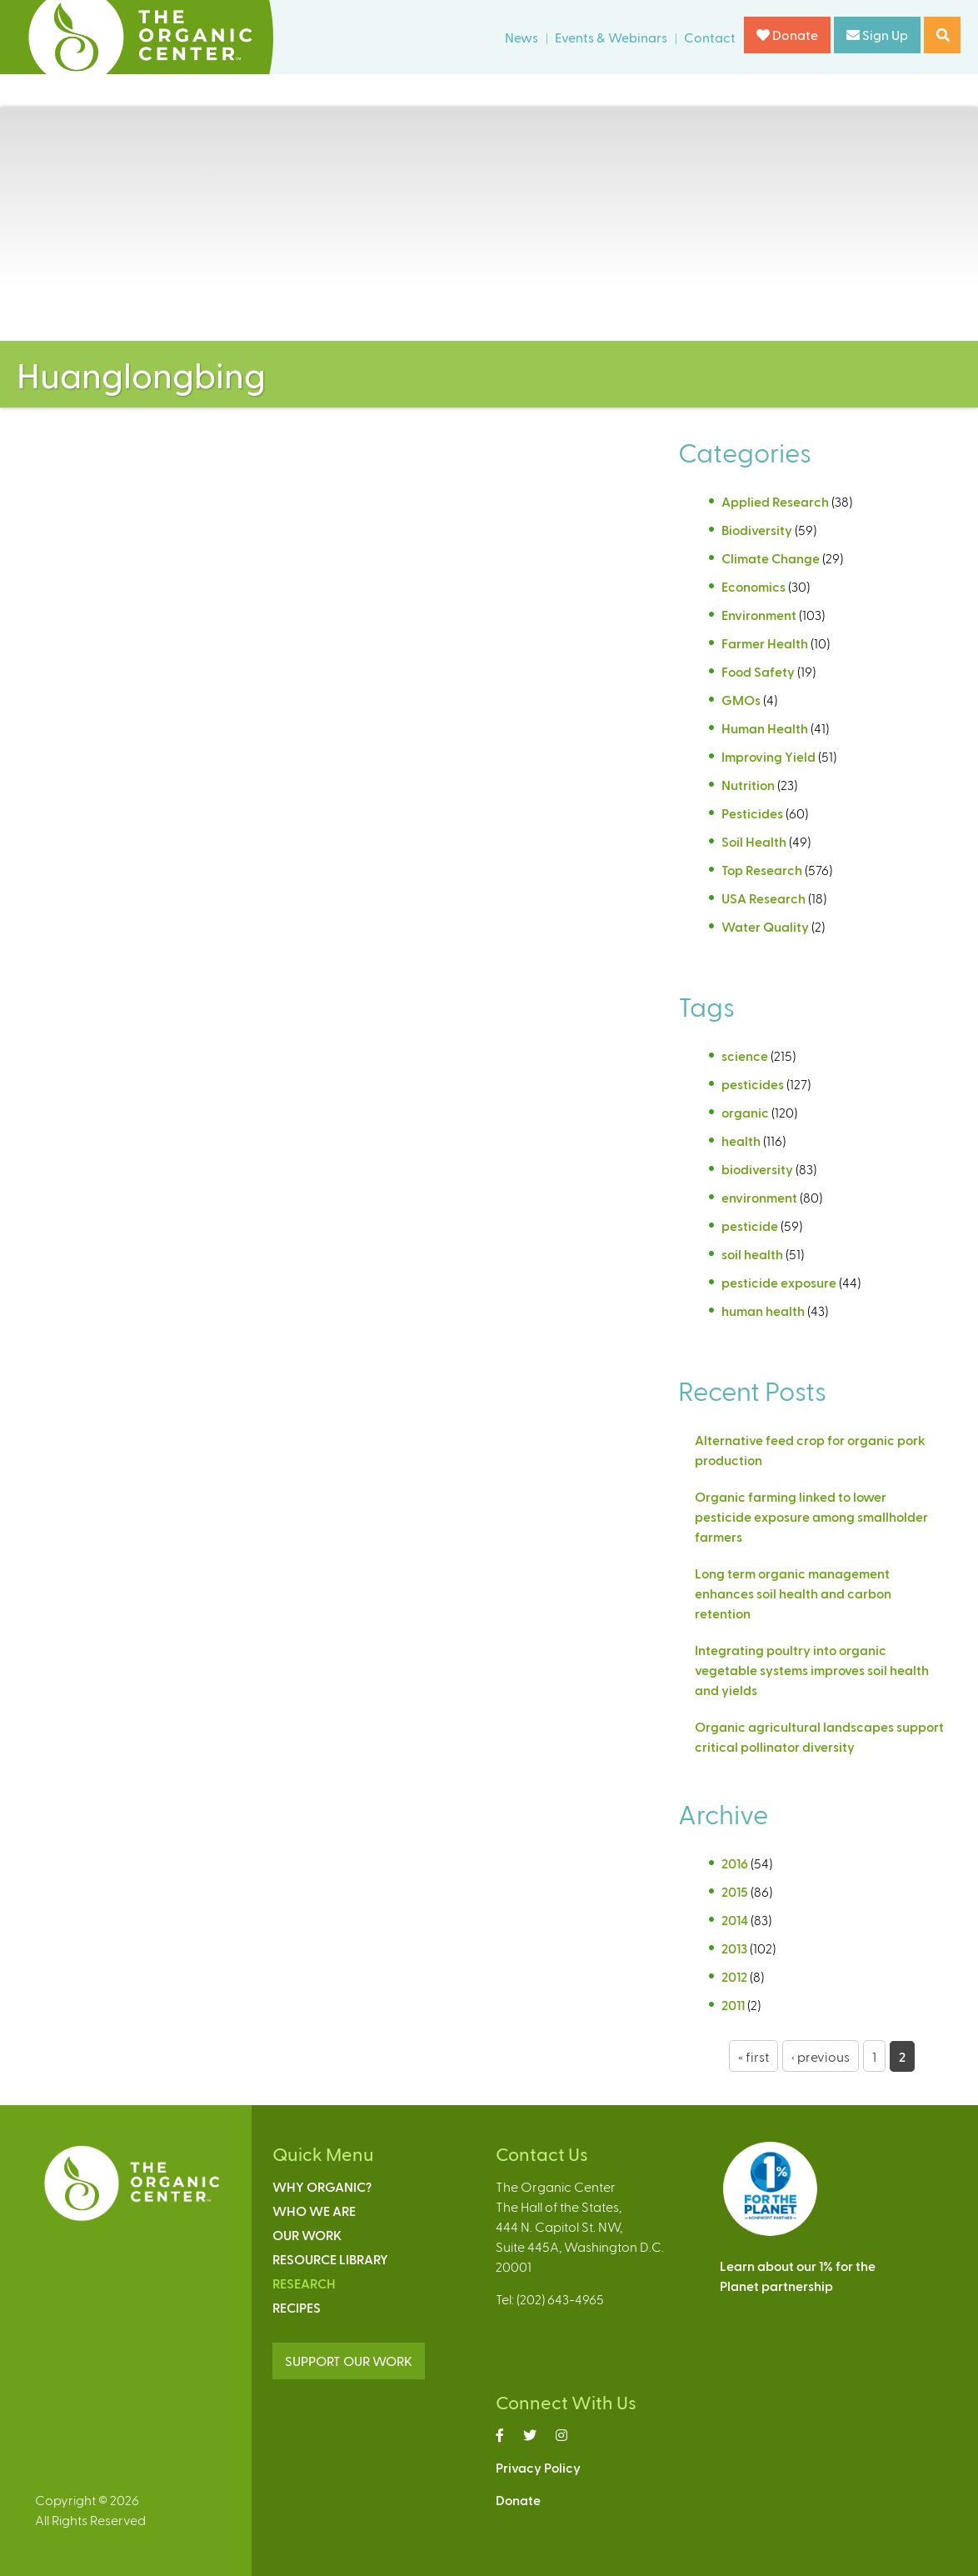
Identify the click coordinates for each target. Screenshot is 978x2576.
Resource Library (330, 2259)
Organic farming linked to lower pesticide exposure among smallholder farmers (811, 1516)
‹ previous (820, 2056)
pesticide (749, 1225)
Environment (758, 615)
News (521, 37)
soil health (752, 1254)
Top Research (761, 870)
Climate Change (770, 558)
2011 (733, 2005)
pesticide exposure (778, 1282)
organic (745, 1112)
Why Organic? (322, 2186)
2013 (734, 1948)
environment (759, 1197)
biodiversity (757, 1169)
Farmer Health (764, 643)
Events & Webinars (611, 37)
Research (304, 2283)
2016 (734, 1863)
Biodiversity (756, 530)
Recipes (296, 2307)
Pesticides (752, 813)
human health (763, 1310)
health (741, 1140)
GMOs (741, 700)
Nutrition (748, 785)
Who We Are (314, 2210)
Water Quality (765, 926)
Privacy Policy (538, 2467)
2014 (734, 1920)
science (744, 1055)
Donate (787, 35)
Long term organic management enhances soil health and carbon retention (793, 1593)
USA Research (763, 898)
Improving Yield (768, 756)
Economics (753, 586)
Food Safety (758, 671)
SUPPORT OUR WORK (348, 2360)
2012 (734, 1976)
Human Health (764, 728)
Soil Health (753, 841)
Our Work (307, 2235)
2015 (734, 1891)
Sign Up (877, 35)
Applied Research (775, 501)
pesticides (752, 1084)
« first (753, 2056)
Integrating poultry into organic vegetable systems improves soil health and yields (812, 1670)
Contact (710, 37)
